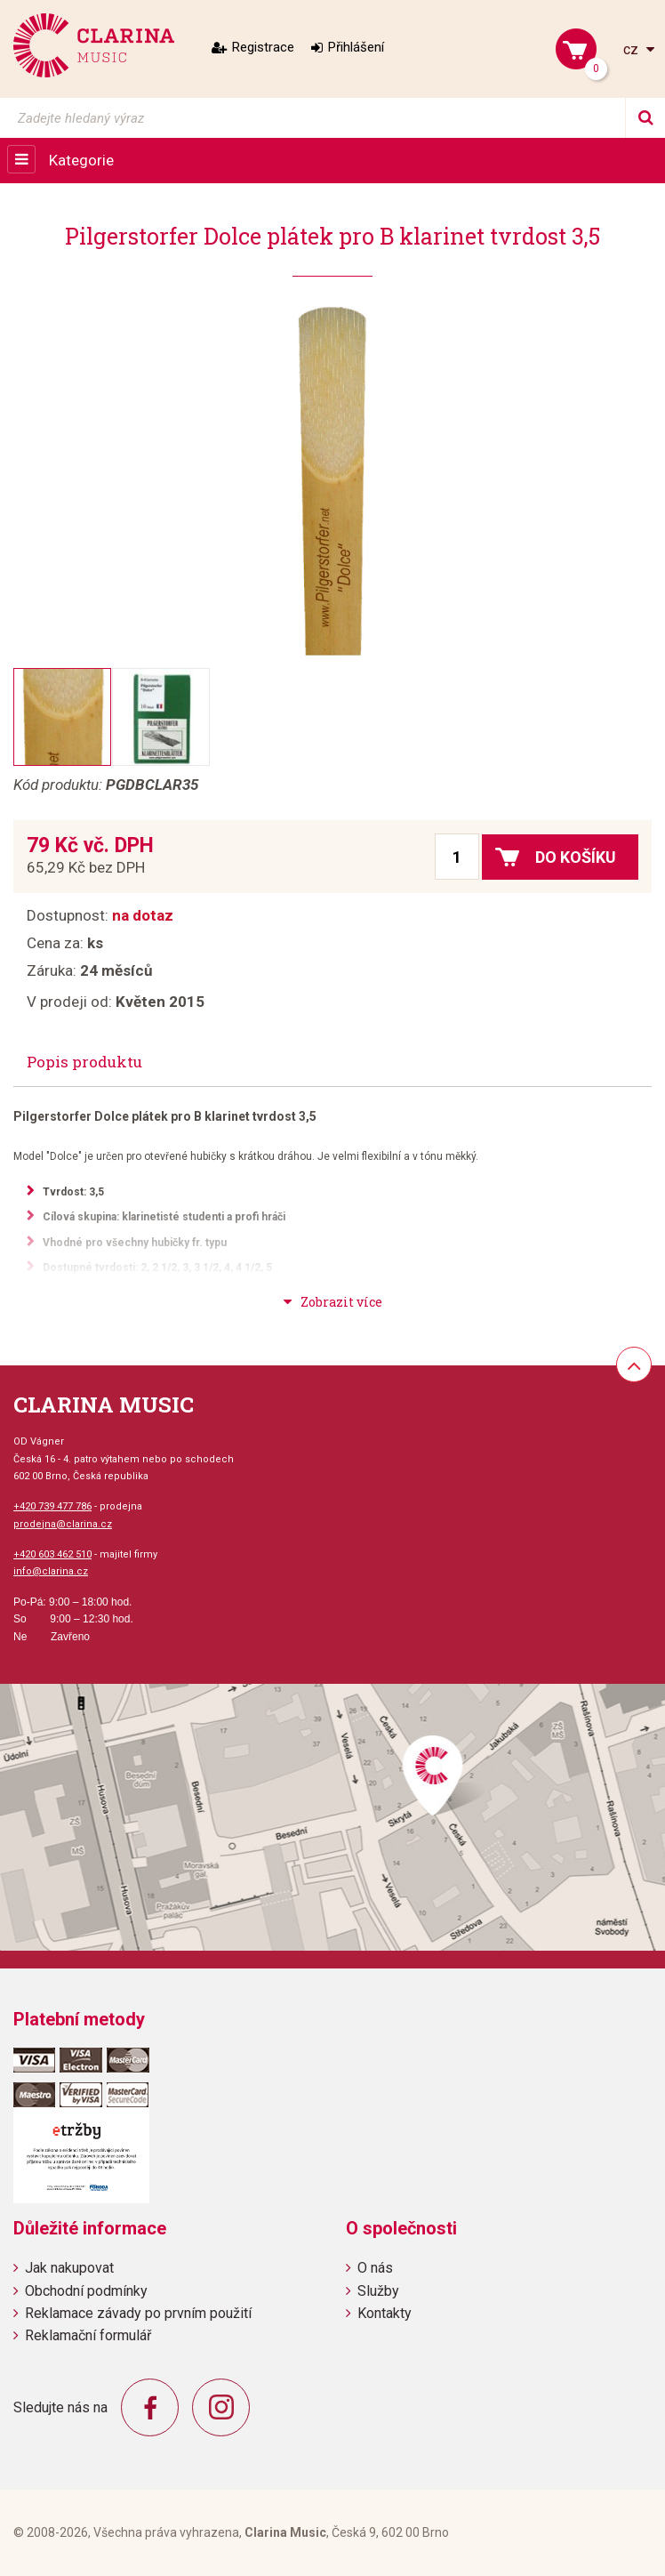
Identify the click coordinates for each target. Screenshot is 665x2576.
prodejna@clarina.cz (62, 1524)
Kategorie (81, 160)
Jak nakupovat (69, 2267)
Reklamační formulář (88, 2335)
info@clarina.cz (50, 1571)
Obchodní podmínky (86, 2290)
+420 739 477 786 (52, 1506)
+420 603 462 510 (52, 1554)
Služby (378, 2290)
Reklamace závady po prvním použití (138, 2313)
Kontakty (384, 2313)
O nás (375, 2267)
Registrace (263, 47)
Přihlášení (356, 47)
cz (632, 49)
